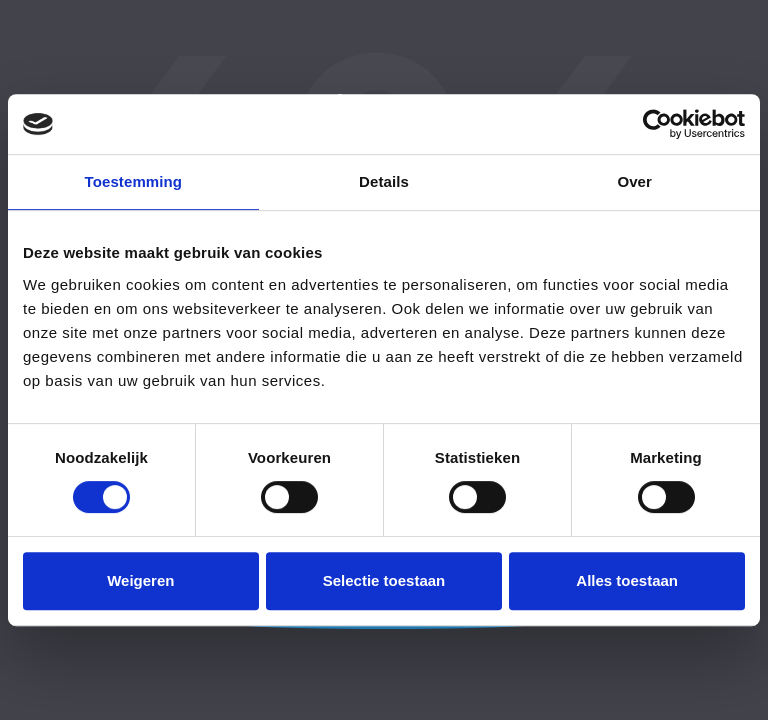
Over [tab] (634, 181)
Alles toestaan (627, 580)
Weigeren (140, 580)
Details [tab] (384, 181)
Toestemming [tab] (134, 181)
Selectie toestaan (384, 580)
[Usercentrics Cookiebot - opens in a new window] (657, 124)
